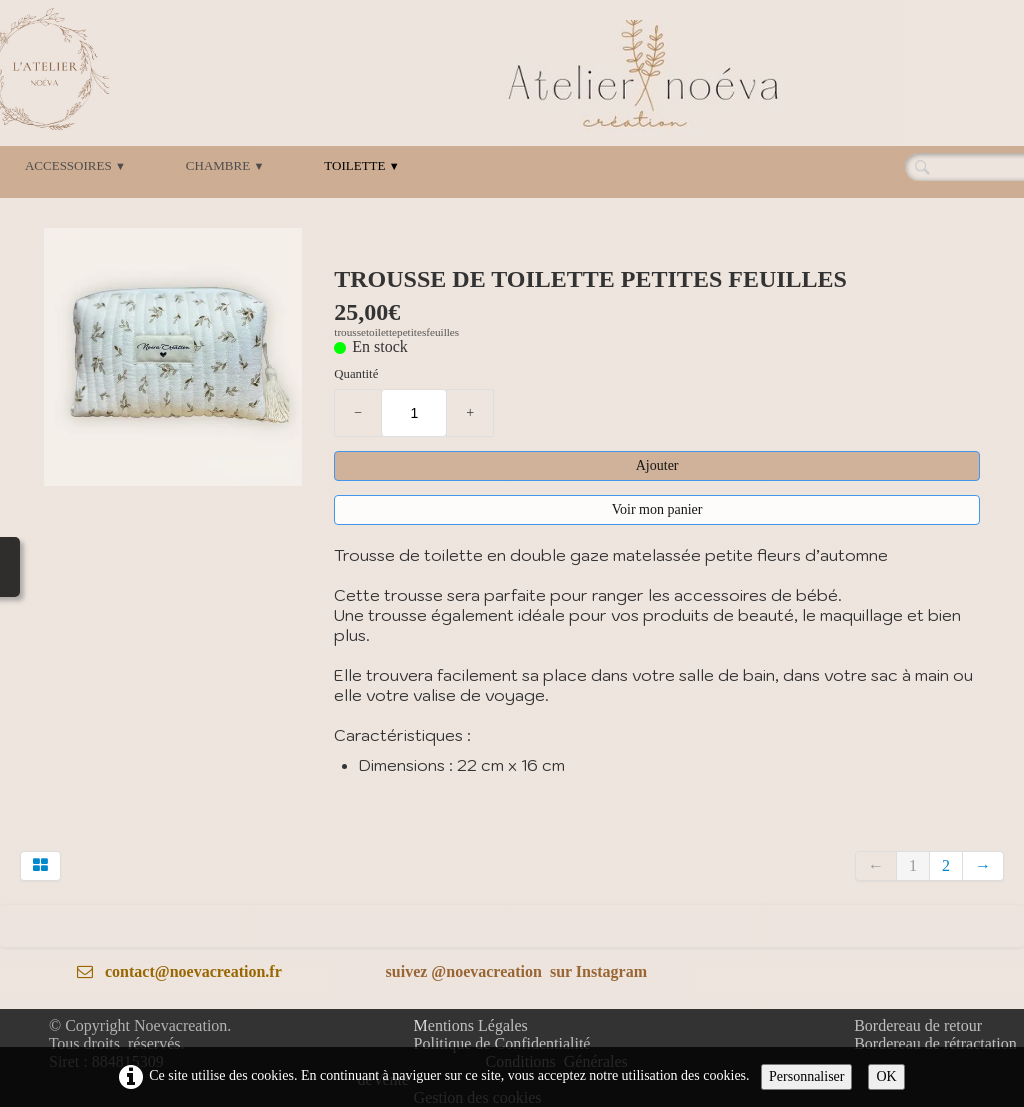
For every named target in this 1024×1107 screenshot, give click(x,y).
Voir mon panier (657, 509)
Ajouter (657, 465)
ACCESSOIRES (75, 165)
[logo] (635, 78)
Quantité (356, 374)
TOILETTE (361, 165)
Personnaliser (806, 1076)
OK (886, 1076)
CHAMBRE (225, 165)
